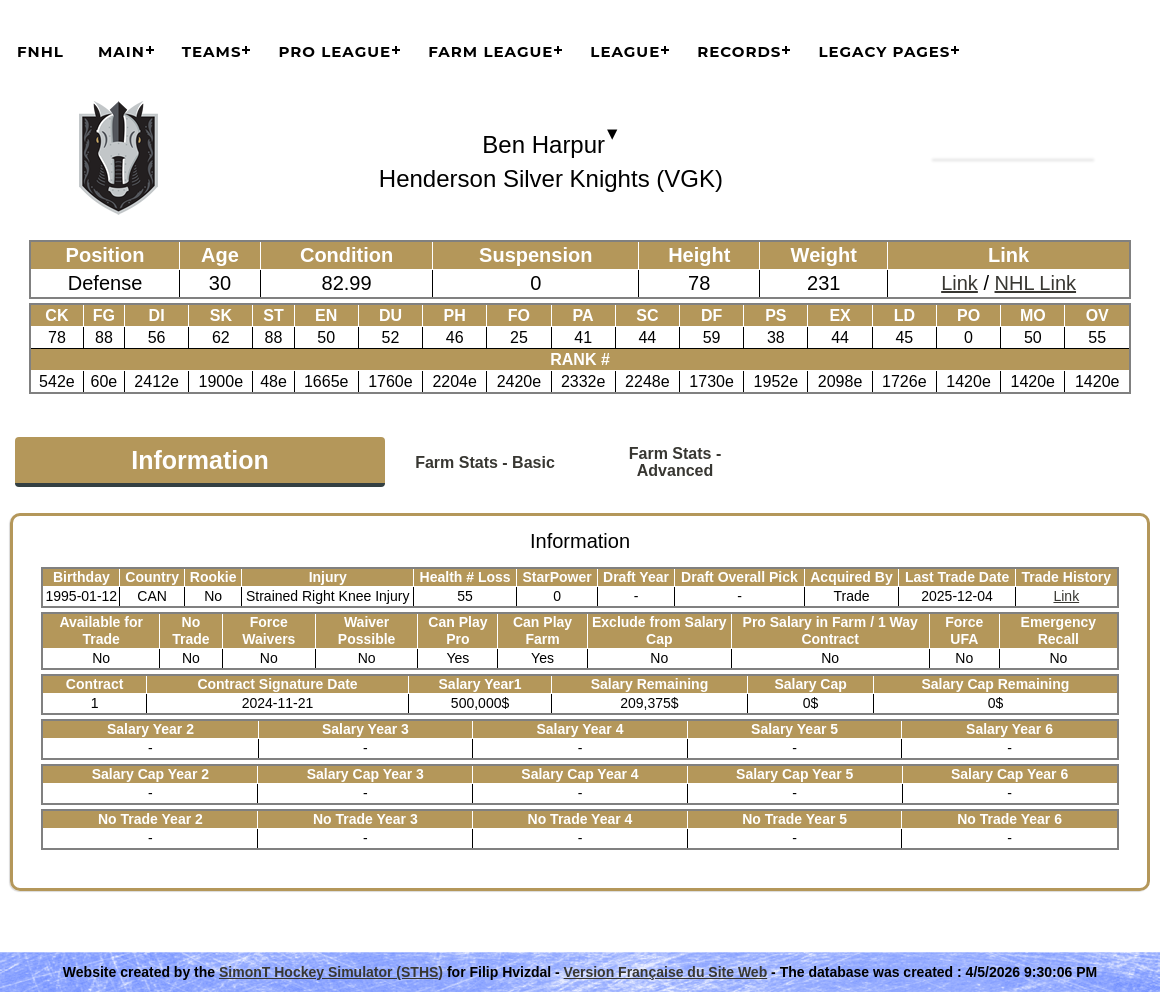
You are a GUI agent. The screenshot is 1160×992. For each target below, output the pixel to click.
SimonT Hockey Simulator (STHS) (331, 972)
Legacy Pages (884, 51)
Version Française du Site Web (666, 972)
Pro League (334, 51)
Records (739, 51)
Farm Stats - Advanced (675, 462)
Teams (212, 51)
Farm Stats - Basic (485, 462)
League (625, 51)
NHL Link (1036, 283)
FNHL (40, 51)
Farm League (490, 51)
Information (200, 460)
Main (121, 51)
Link (959, 283)
